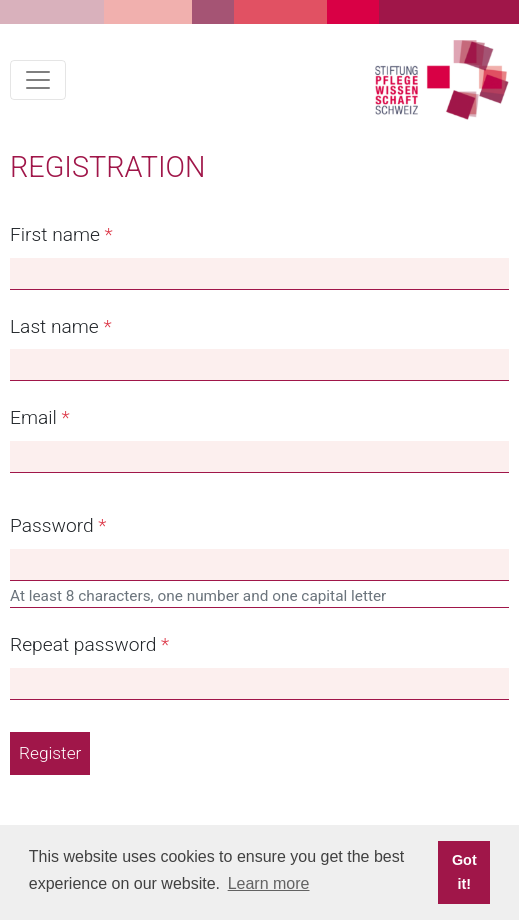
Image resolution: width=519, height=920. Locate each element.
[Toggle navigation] (38, 80)
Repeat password (83, 644)
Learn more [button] (269, 883)
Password (52, 525)
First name (55, 234)
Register (50, 753)
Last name (54, 326)
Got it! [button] (464, 872)
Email (33, 417)
